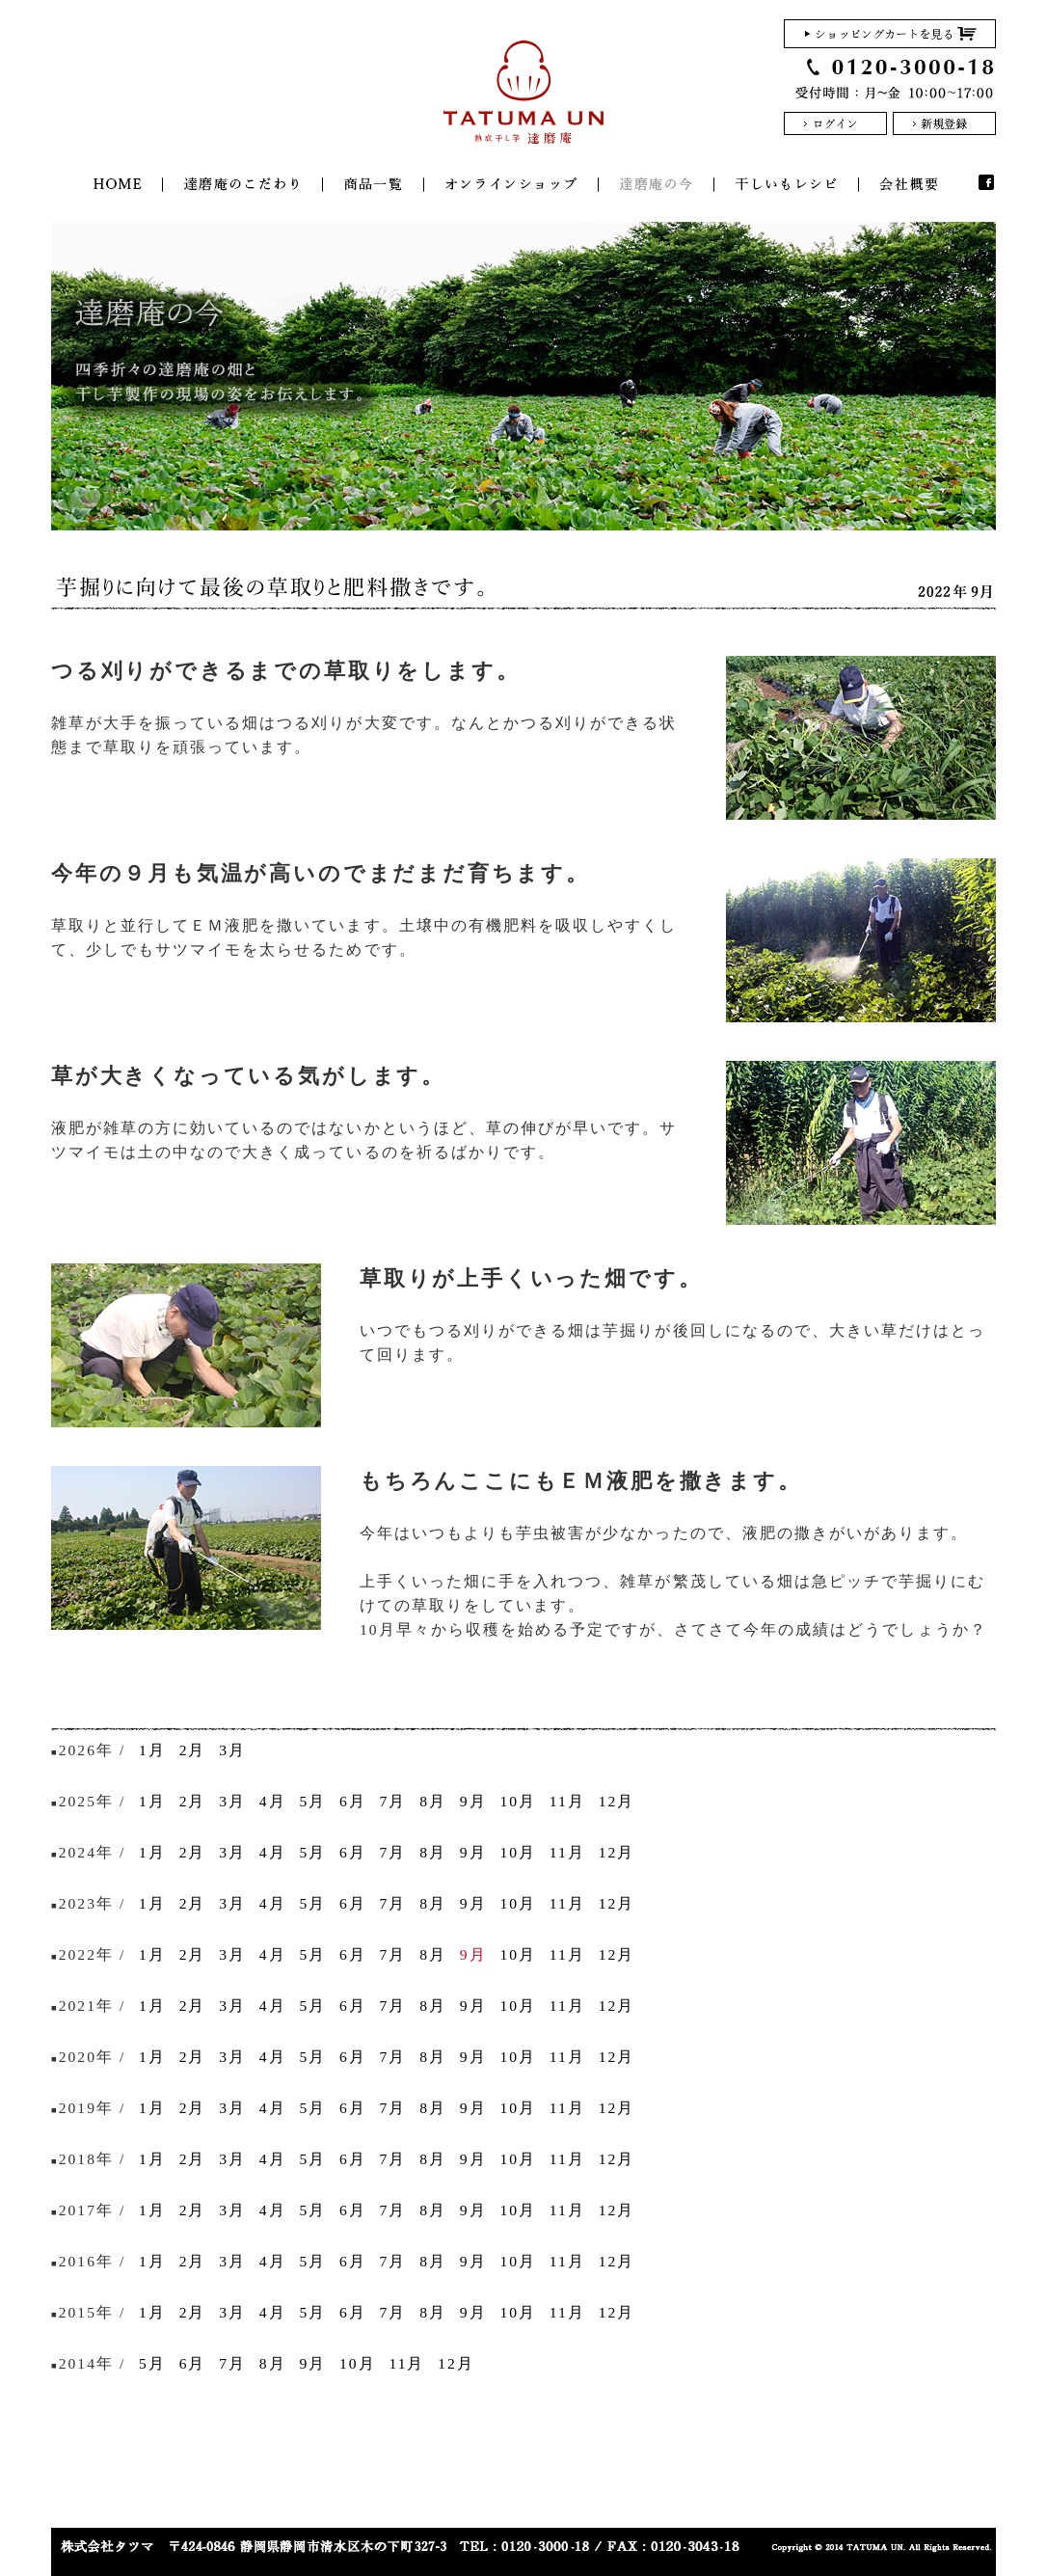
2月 (192, 1750)
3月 (232, 1750)
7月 (393, 1801)
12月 (617, 1801)
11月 (567, 1801)
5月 (312, 1801)
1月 (152, 1750)
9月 (473, 1801)
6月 (352, 1801)
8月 (432, 1801)
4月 (272, 1801)
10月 (517, 1801)
